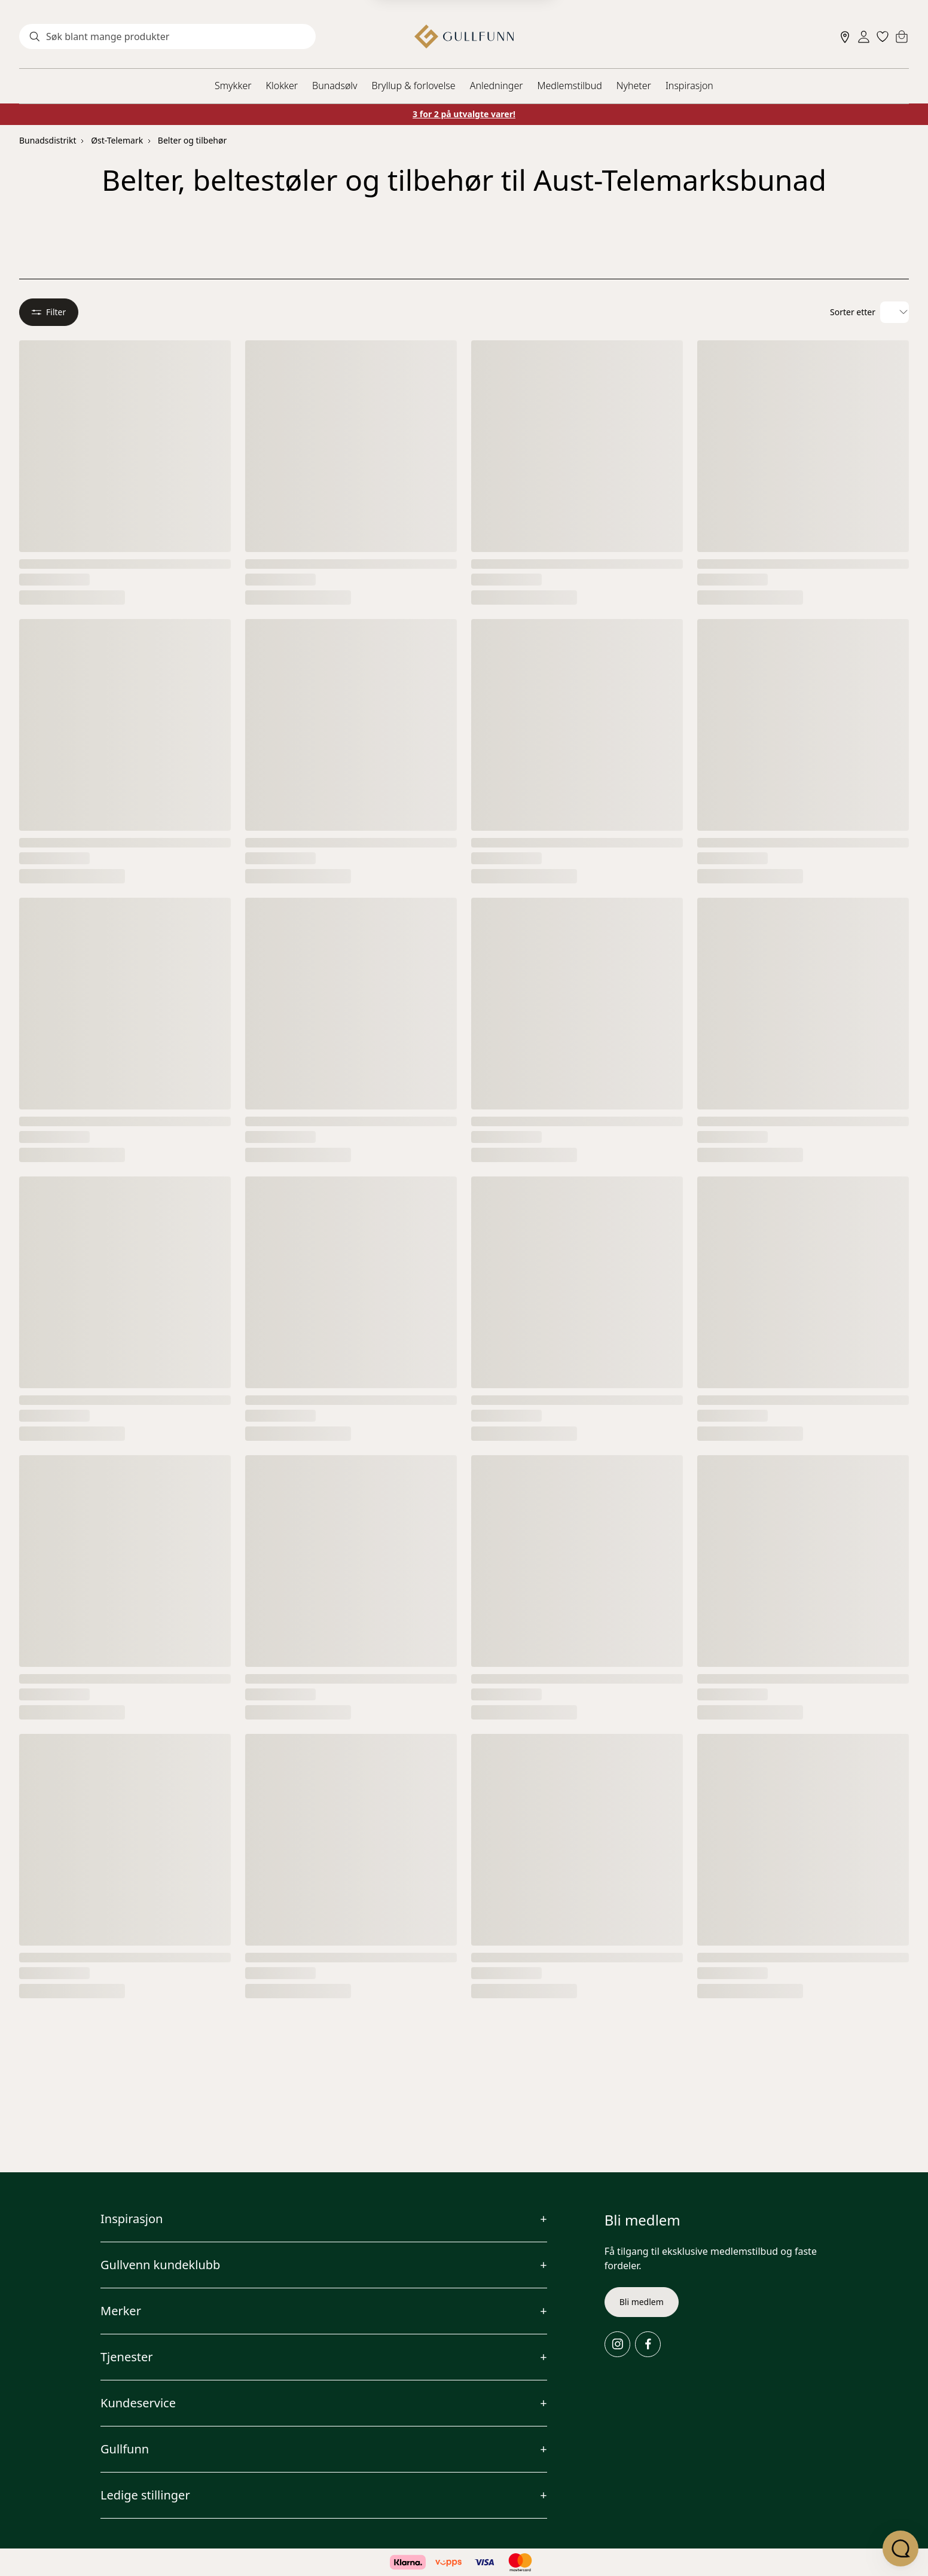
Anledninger (496, 85)
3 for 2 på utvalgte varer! (464, 114)
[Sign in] (864, 37)
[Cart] (902, 36)
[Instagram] (617, 2344)
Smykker (233, 85)
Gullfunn (124, 2449)
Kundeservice (138, 2403)
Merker (120, 2311)
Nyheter (633, 85)
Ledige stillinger (145, 2495)
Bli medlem (641, 2301)
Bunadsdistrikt (47, 140)
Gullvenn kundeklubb (160, 2265)
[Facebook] (647, 2344)
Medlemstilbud (570, 85)
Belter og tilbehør (192, 140)
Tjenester (126, 2357)
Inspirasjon (689, 85)
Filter (49, 312)
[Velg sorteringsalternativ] (894, 313)
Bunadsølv (334, 85)
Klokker (282, 85)
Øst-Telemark (117, 140)
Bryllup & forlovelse (414, 85)
